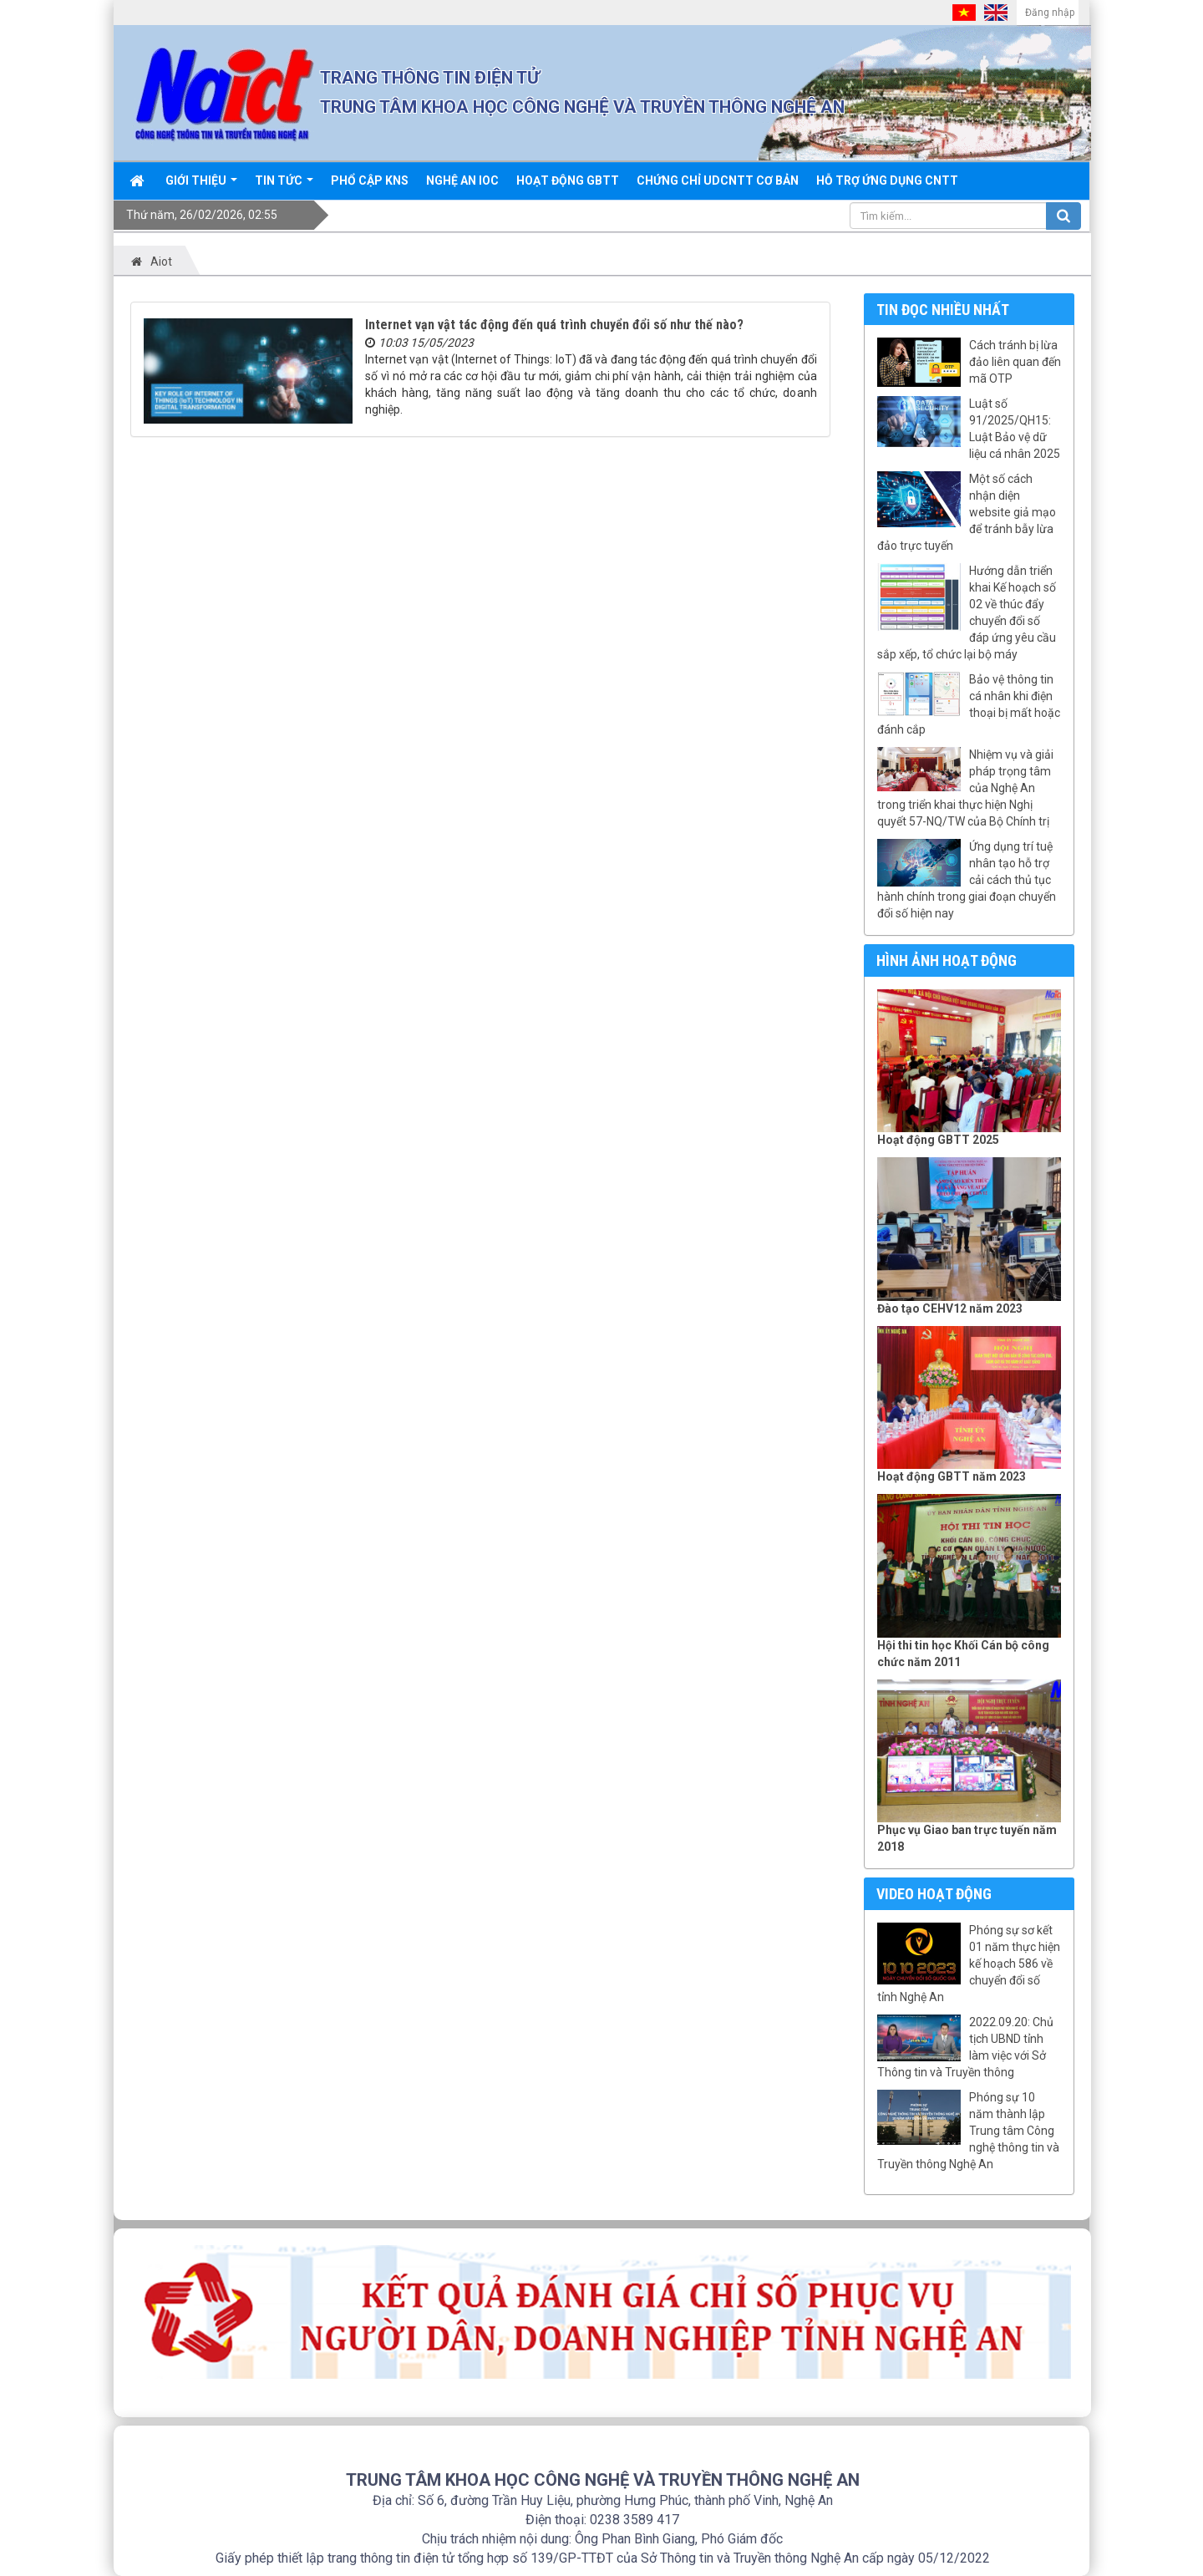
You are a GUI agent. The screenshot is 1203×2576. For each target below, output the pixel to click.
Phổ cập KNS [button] (370, 180)
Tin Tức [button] (284, 186)
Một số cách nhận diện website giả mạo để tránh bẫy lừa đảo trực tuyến (966, 512)
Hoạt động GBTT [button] (567, 180)
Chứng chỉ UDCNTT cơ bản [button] (718, 180)
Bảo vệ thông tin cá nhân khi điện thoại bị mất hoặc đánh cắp (968, 704)
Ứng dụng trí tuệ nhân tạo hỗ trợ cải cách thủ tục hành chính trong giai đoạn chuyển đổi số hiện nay (966, 880)
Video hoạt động (934, 1894)
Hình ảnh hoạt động (946, 960)
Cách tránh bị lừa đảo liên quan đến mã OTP (1015, 361)
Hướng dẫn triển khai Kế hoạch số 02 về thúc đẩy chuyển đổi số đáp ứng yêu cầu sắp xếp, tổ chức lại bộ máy (966, 612)
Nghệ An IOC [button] (462, 180)
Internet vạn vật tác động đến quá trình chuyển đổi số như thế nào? (554, 325)
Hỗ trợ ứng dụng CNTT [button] (887, 180)
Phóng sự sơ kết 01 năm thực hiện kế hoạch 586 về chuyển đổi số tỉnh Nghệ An (968, 1963)
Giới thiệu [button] (201, 186)
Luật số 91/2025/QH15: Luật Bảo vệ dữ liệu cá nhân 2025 (1014, 428)
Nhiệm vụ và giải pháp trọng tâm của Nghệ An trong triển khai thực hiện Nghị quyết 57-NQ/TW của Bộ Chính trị (965, 788)
